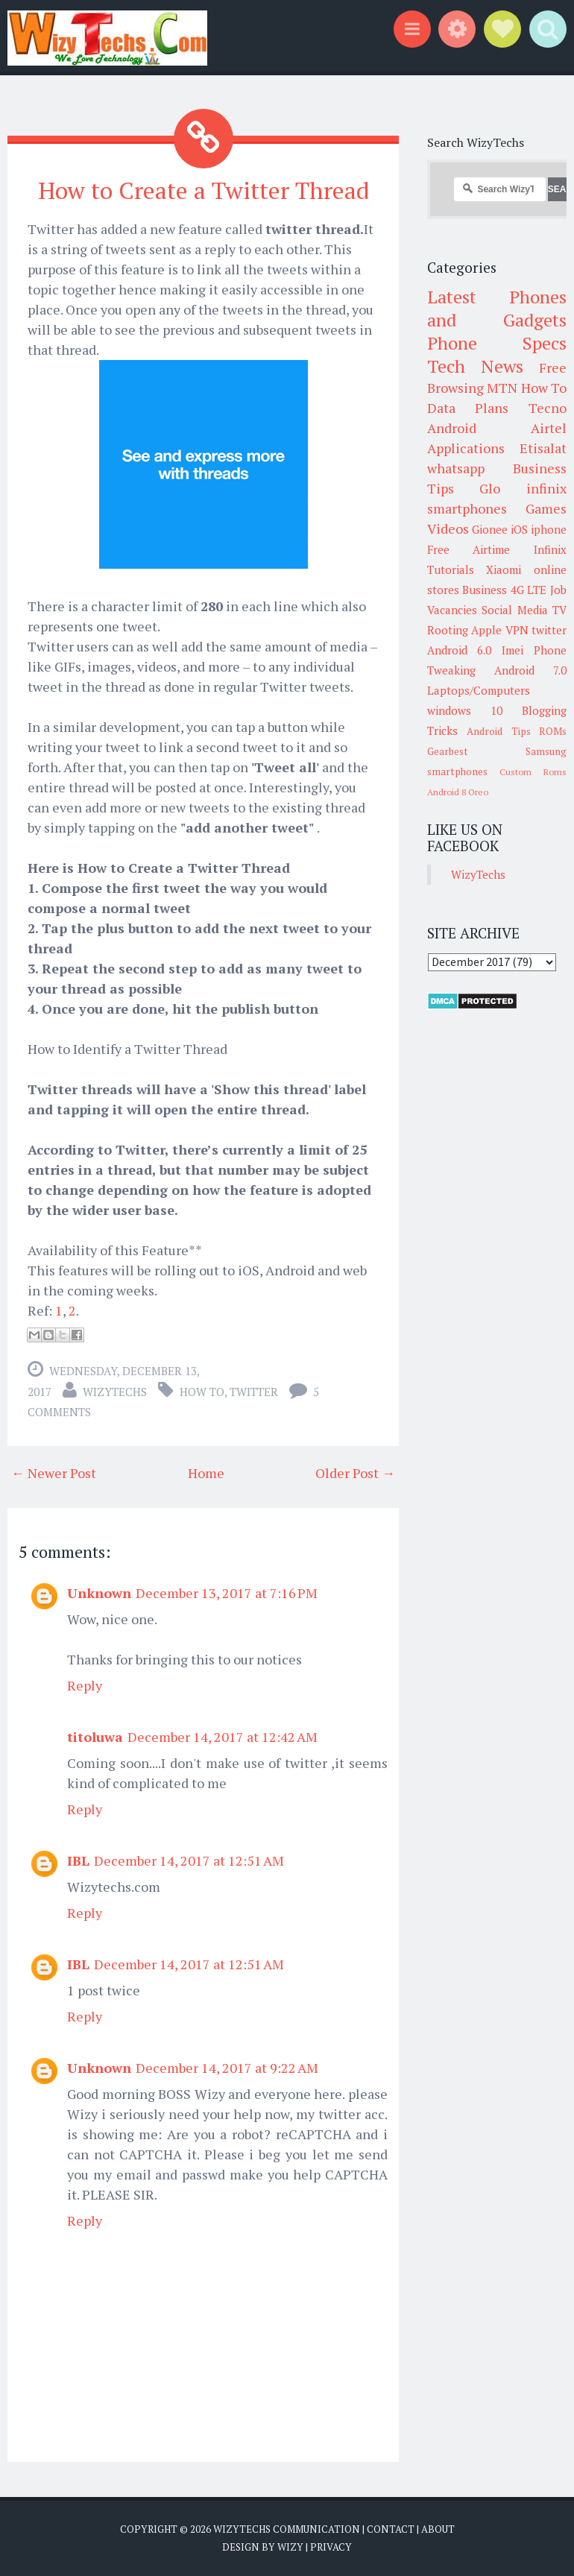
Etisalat (543, 448)
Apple (486, 629)
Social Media (515, 609)
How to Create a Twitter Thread (203, 190)
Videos (448, 528)
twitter (254, 1391)
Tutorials (450, 569)
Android (451, 428)
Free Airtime (469, 549)
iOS (519, 529)
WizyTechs (115, 1391)
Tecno (548, 408)
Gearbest (447, 751)
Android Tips (499, 731)
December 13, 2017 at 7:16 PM (227, 1593)
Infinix (550, 549)
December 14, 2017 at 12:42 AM (222, 1737)
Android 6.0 (459, 650)
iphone (549, 529)
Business (484, 589)
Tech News (475, 366)
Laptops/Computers (478, 690)
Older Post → (355, 1473)
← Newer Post (53, 1473)
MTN (502, 388)
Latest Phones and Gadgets (497, 308)
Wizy (290, 2546)
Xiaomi (503, 569)
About (438, 2529)
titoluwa (95, 1737)
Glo (489, 488)
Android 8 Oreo (457, 792)
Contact (390, 2529)
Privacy (331, 2546)
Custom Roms (533, 771)
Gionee (490, 529)
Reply (84, 1685)
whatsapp (456, 468)
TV (559, 609)
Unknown (99, 1593)
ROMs (553, 731)
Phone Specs (497, 343)
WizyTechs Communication (286, 2529)
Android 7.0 (530, 670)
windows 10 (464, 710)
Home (206, 1473)
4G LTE (529, 589)
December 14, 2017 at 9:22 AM (227, 2068)
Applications (466, 448)
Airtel (549, 428)
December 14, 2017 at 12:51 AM (189, 1860)
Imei (512, 650)
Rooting (447, 629)
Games (546, 508)
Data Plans (468, 408)
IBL (78, 1860)
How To (202, 1391)
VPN (517, 629)
